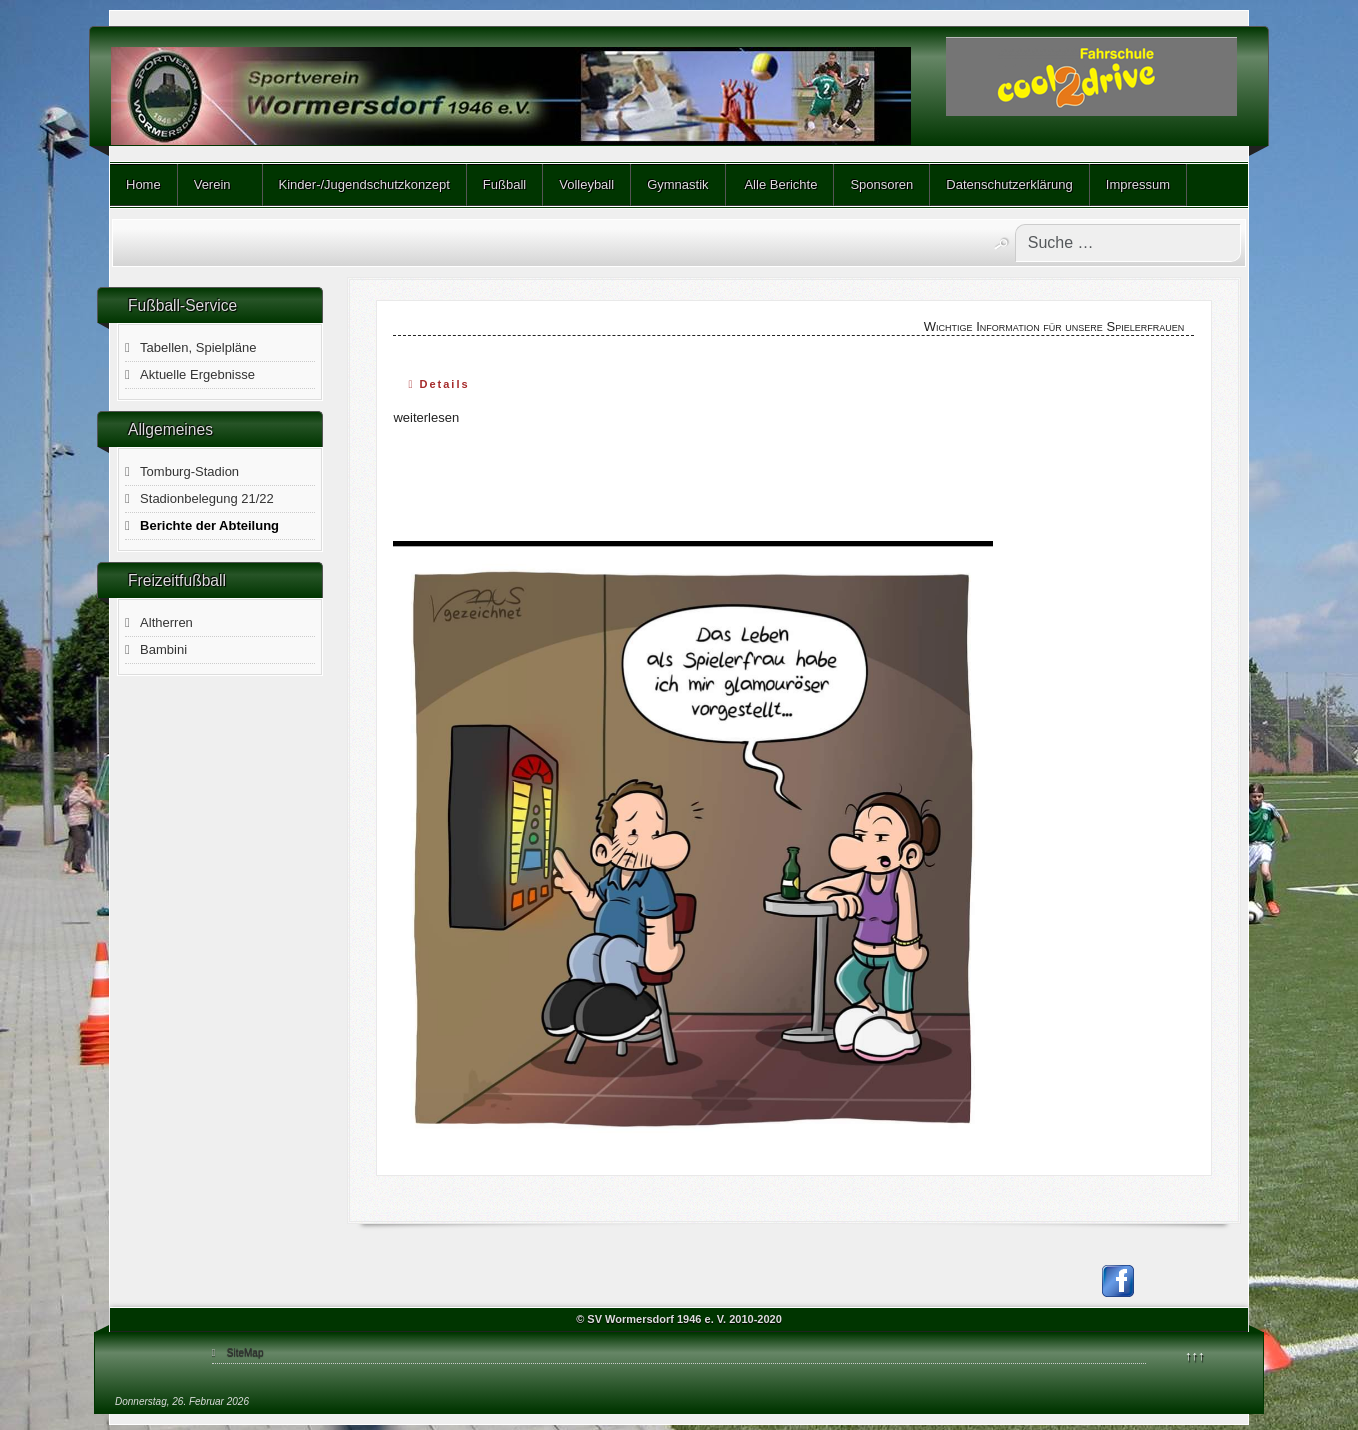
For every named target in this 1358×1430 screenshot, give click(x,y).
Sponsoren (881, 184)
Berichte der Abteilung (209, 525)
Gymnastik (677, 184)
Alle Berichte (780, 184)
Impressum (1138, 184)
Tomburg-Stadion (189, 471)
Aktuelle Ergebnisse (197, 374)
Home (143, 184)
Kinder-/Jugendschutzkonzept (364, 184)
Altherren (166, 622)
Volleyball (586, 184)
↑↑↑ (1195, 1355)
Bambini (163, 649)
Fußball (504, 184)
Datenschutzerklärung (1009, 184)
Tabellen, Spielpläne (198, 347)
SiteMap (245, 1352)
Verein (212, 184)
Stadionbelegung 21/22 (207, 498)
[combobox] (1128, 243)
